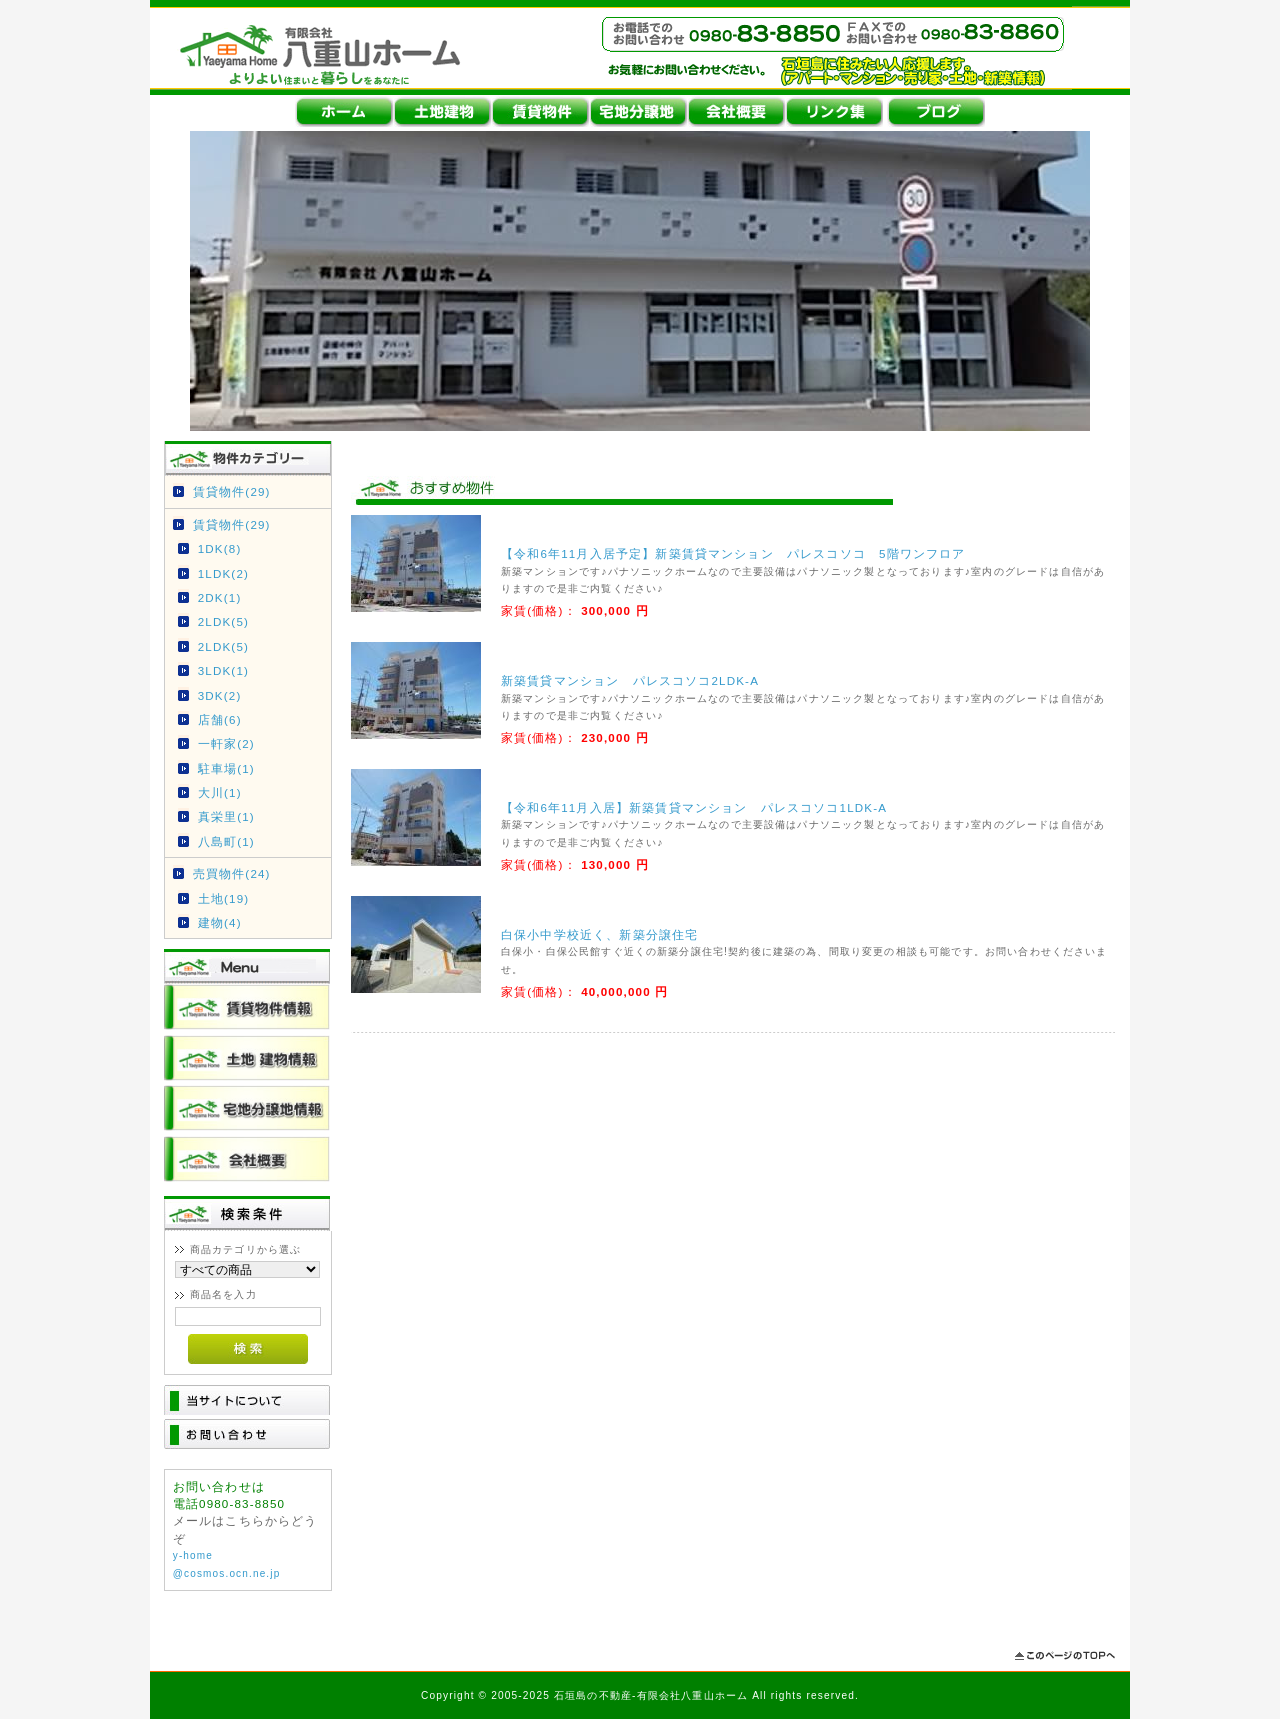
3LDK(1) (223, 670)
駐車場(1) (226, 768)
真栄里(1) (226, 816)
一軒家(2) (226, 743)
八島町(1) (226, 841)
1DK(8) (220, 548)
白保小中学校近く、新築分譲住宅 (599, 934)
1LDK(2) (223, 573)
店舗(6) (220, 719)
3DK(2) (220, 695)
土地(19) (224, 898)
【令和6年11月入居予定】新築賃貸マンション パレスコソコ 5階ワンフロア (733, 553)
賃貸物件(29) (232, 491)
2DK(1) (220, 597)
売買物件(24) (232, 873)
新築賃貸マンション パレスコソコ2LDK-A (630, 680)
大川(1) (220, 792)
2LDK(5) (223, 621)
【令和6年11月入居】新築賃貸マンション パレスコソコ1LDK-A (694, 807)
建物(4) (220, 922)
